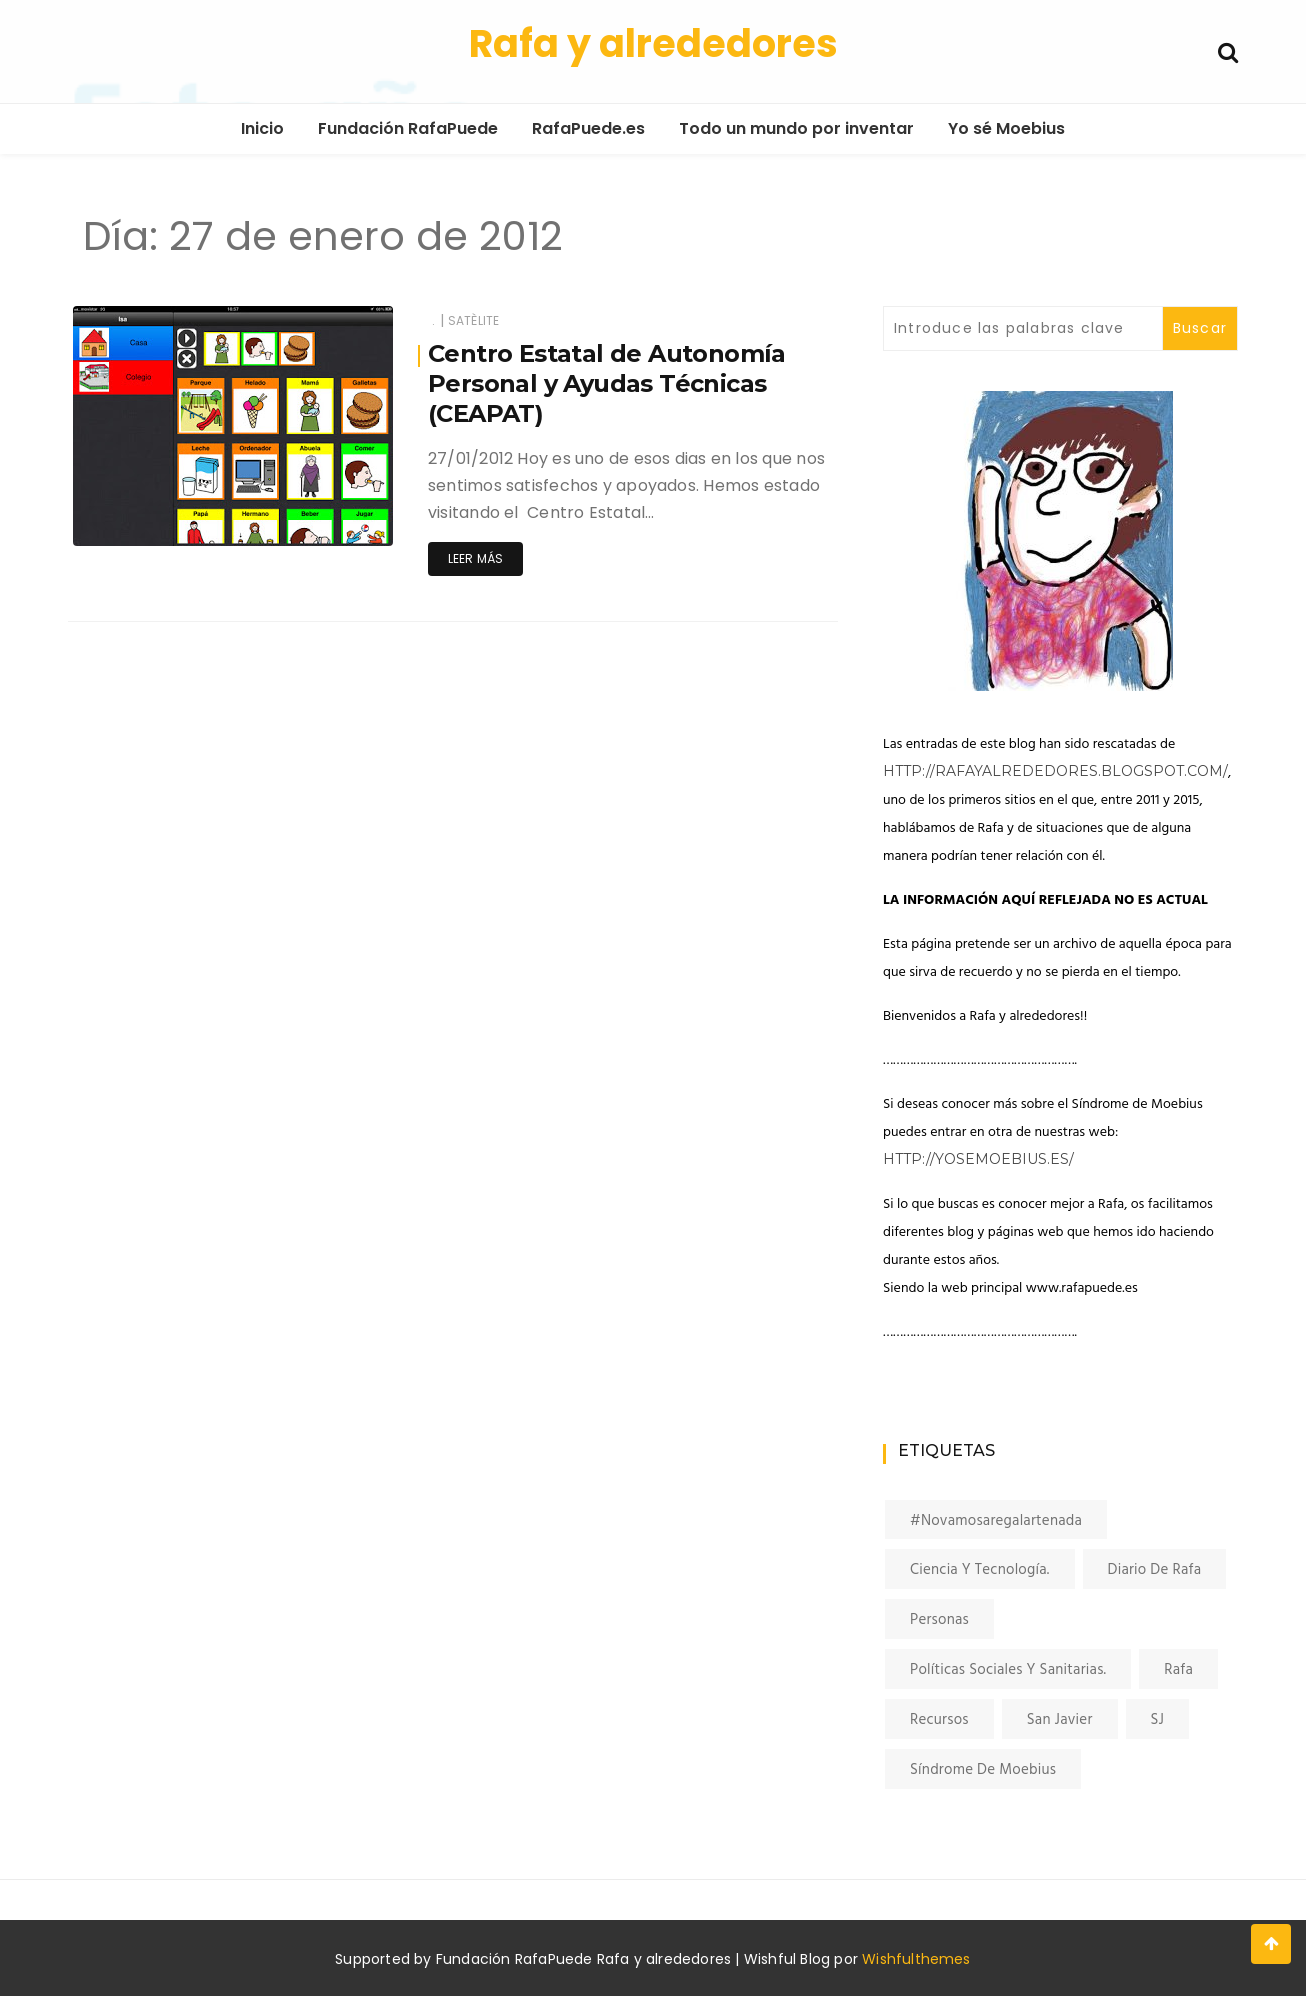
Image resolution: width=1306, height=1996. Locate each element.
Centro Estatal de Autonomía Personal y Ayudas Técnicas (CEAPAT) (607, 383)
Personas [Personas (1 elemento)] (939, 1620)
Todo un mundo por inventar (796, 128)
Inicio (262, 128)
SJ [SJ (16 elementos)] (1158, 1720)
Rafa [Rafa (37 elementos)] (1178, 1670)
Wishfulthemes (916, 1959)
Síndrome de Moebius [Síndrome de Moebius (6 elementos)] (983, 1770)
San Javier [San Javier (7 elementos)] (1060, 1720)
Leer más (475, 558)
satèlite (473, 320)
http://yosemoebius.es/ (978, 1159)
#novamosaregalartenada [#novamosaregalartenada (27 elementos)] (996, 1521)
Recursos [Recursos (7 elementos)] (939, 1720)
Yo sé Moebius (1006, 128)
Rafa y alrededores (653, 43)
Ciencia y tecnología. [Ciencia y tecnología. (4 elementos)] (980, 1570)
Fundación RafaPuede (408, 128)
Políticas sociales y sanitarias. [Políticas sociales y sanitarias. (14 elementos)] (1008, 1670)
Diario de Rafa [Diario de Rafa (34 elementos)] (1155, 1570)
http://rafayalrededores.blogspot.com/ (1055, 771)
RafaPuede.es (588, 128)
